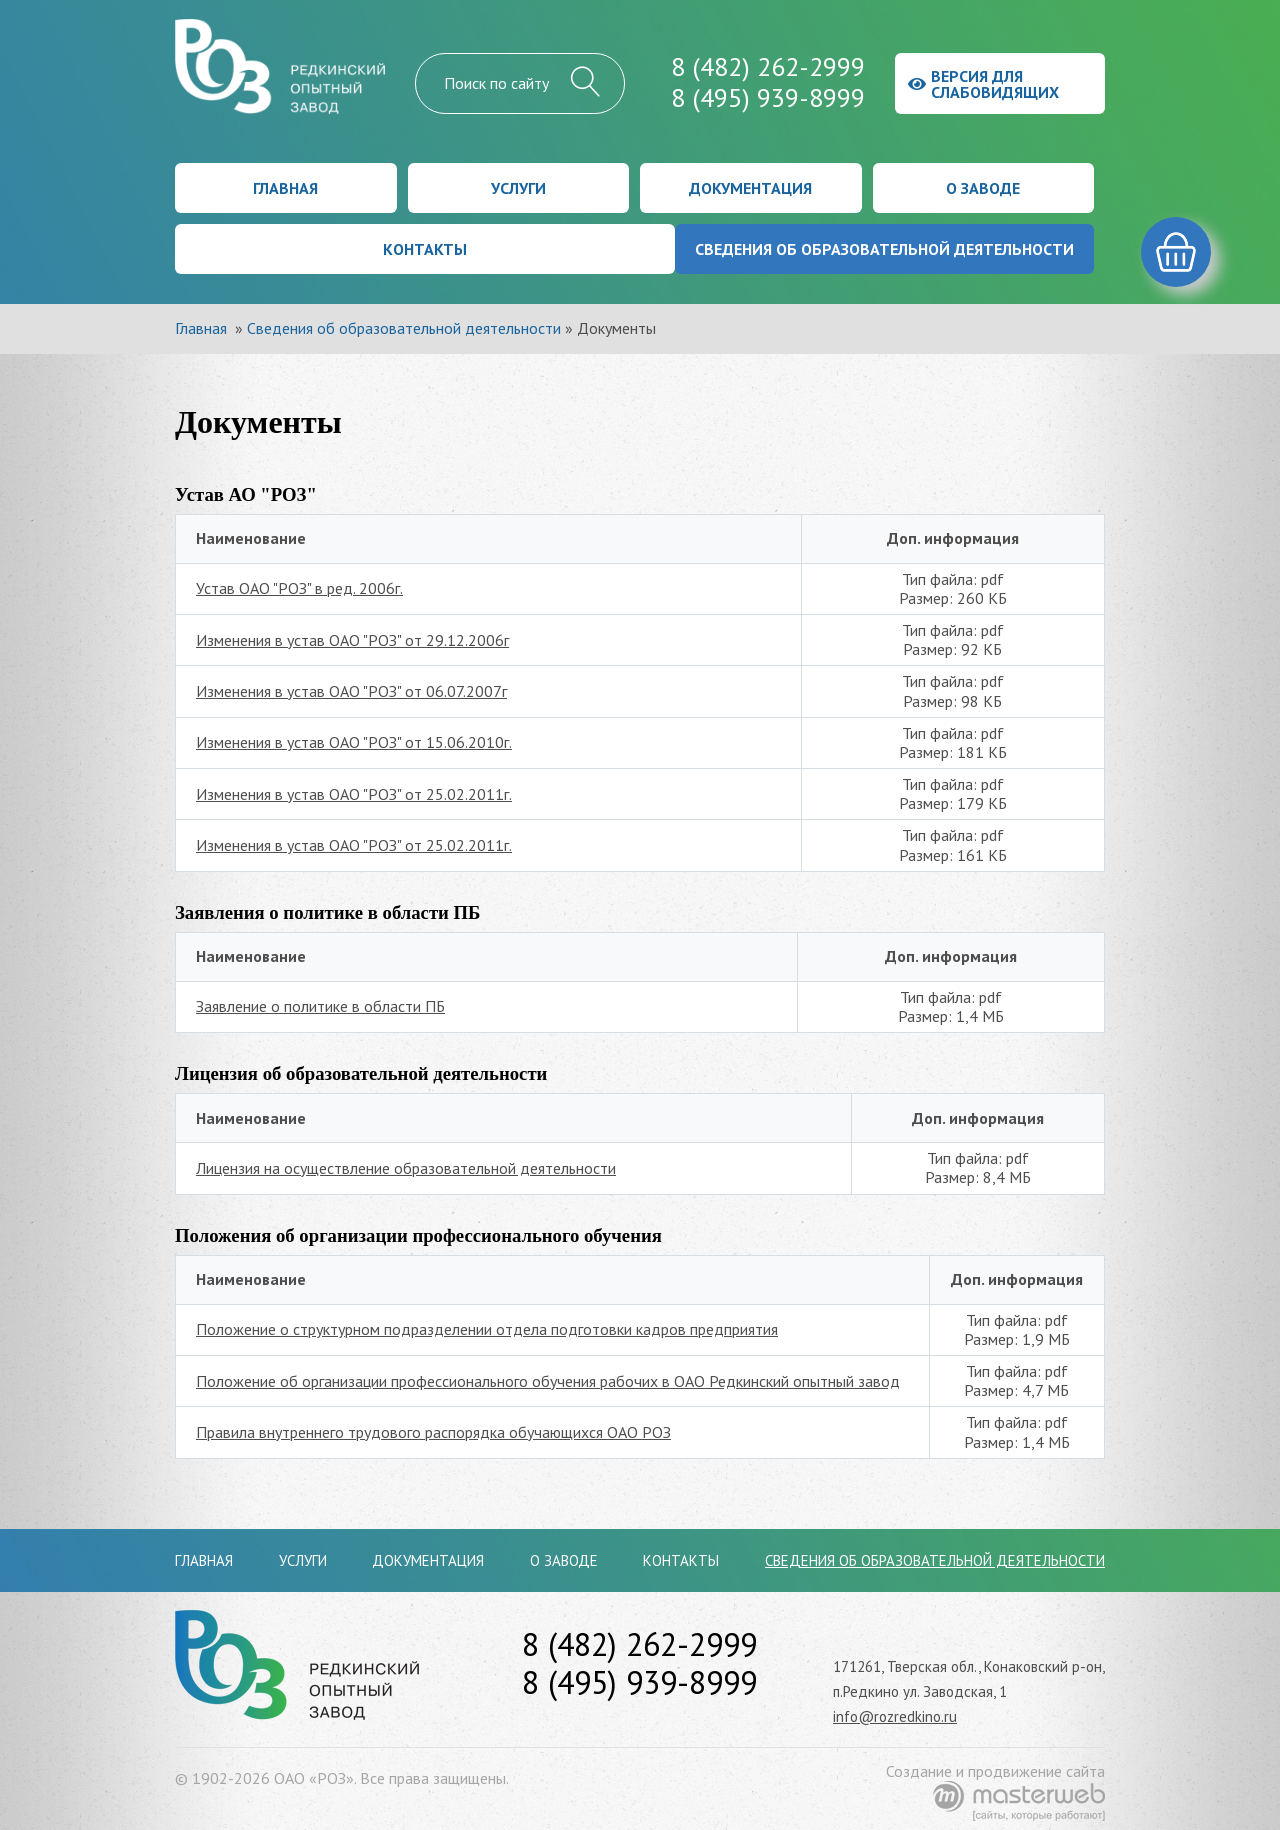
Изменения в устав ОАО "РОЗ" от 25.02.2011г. (354, 794)
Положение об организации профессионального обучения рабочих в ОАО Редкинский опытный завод (548, 1381)
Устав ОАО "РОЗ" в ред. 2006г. (299, 588)
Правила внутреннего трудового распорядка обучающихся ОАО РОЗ (433, 1432)
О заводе (983, 188)
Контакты (425, 249)
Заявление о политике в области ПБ (320, 1006)
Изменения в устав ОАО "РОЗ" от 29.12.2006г (352, 640)
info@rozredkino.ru (895, 1716)
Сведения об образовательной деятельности (884, 249)
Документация (750, 188)
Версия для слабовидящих (983, 84)
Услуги (518, 188)
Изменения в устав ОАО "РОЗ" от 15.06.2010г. (354, 742)
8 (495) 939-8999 (768, 97)
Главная (285, 188)
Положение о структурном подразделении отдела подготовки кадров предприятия (487, 1329)
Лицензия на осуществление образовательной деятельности (406, 1168)
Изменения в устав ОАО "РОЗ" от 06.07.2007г (351, 691)
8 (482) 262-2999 (768, 66)
